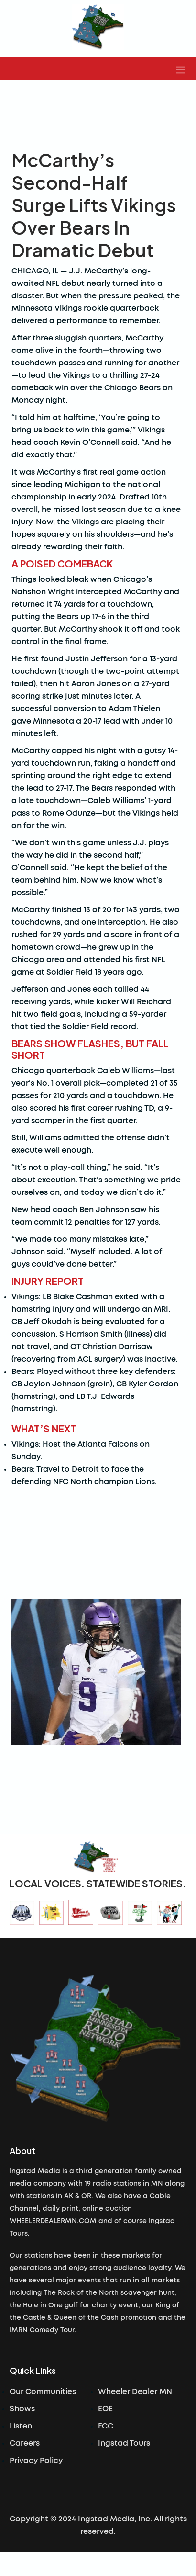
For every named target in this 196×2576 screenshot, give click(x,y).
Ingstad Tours (124, 2443)
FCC (105, 2426)
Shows (22, 2409)
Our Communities (43, 2391)
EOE (105, 2409)
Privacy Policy (36, 2460)
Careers (25, 2443)
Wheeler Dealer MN (135, 2391)
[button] (180, 69)
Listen (21, 2426)
